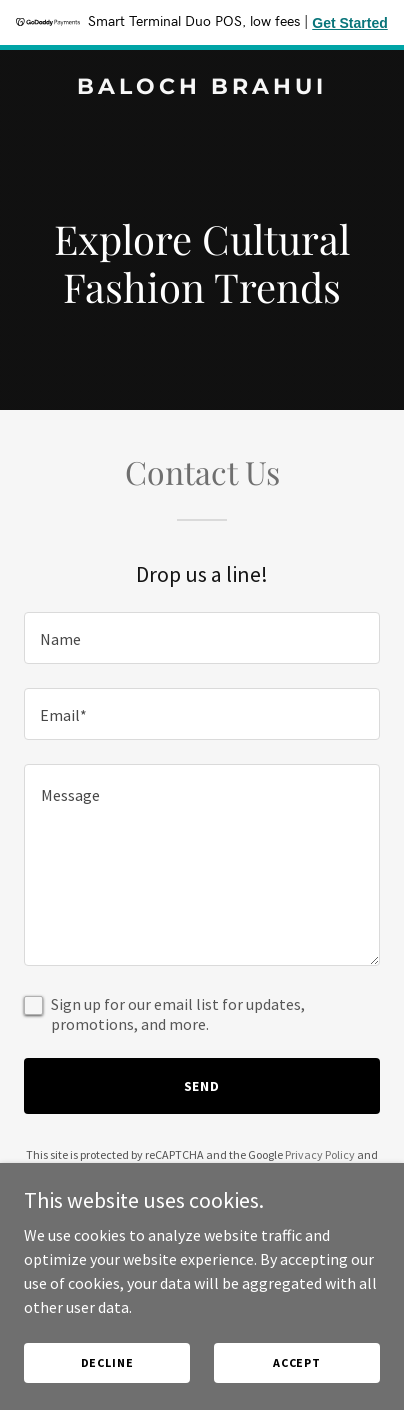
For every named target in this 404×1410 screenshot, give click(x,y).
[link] (202, 88)
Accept (297, 1362)
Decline (107, 1362)
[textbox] (202, 638)
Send (202, 1086)
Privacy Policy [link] (320, 1154)
